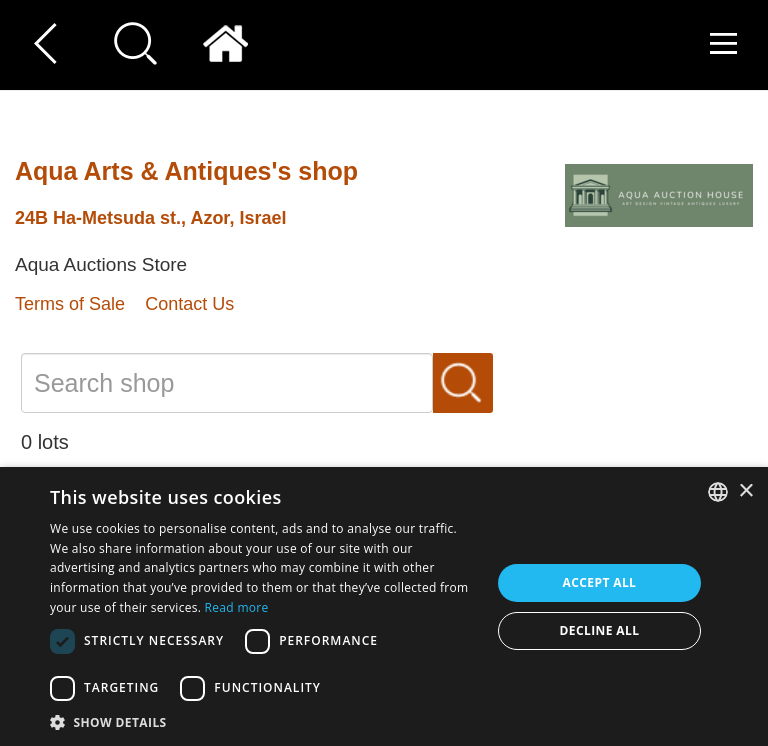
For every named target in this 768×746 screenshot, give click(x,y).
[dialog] (384, 606)
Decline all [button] (600, 630)
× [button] (745, 491)
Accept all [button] (600, 582)
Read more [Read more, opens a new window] (237, 607)
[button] (264, 721)
